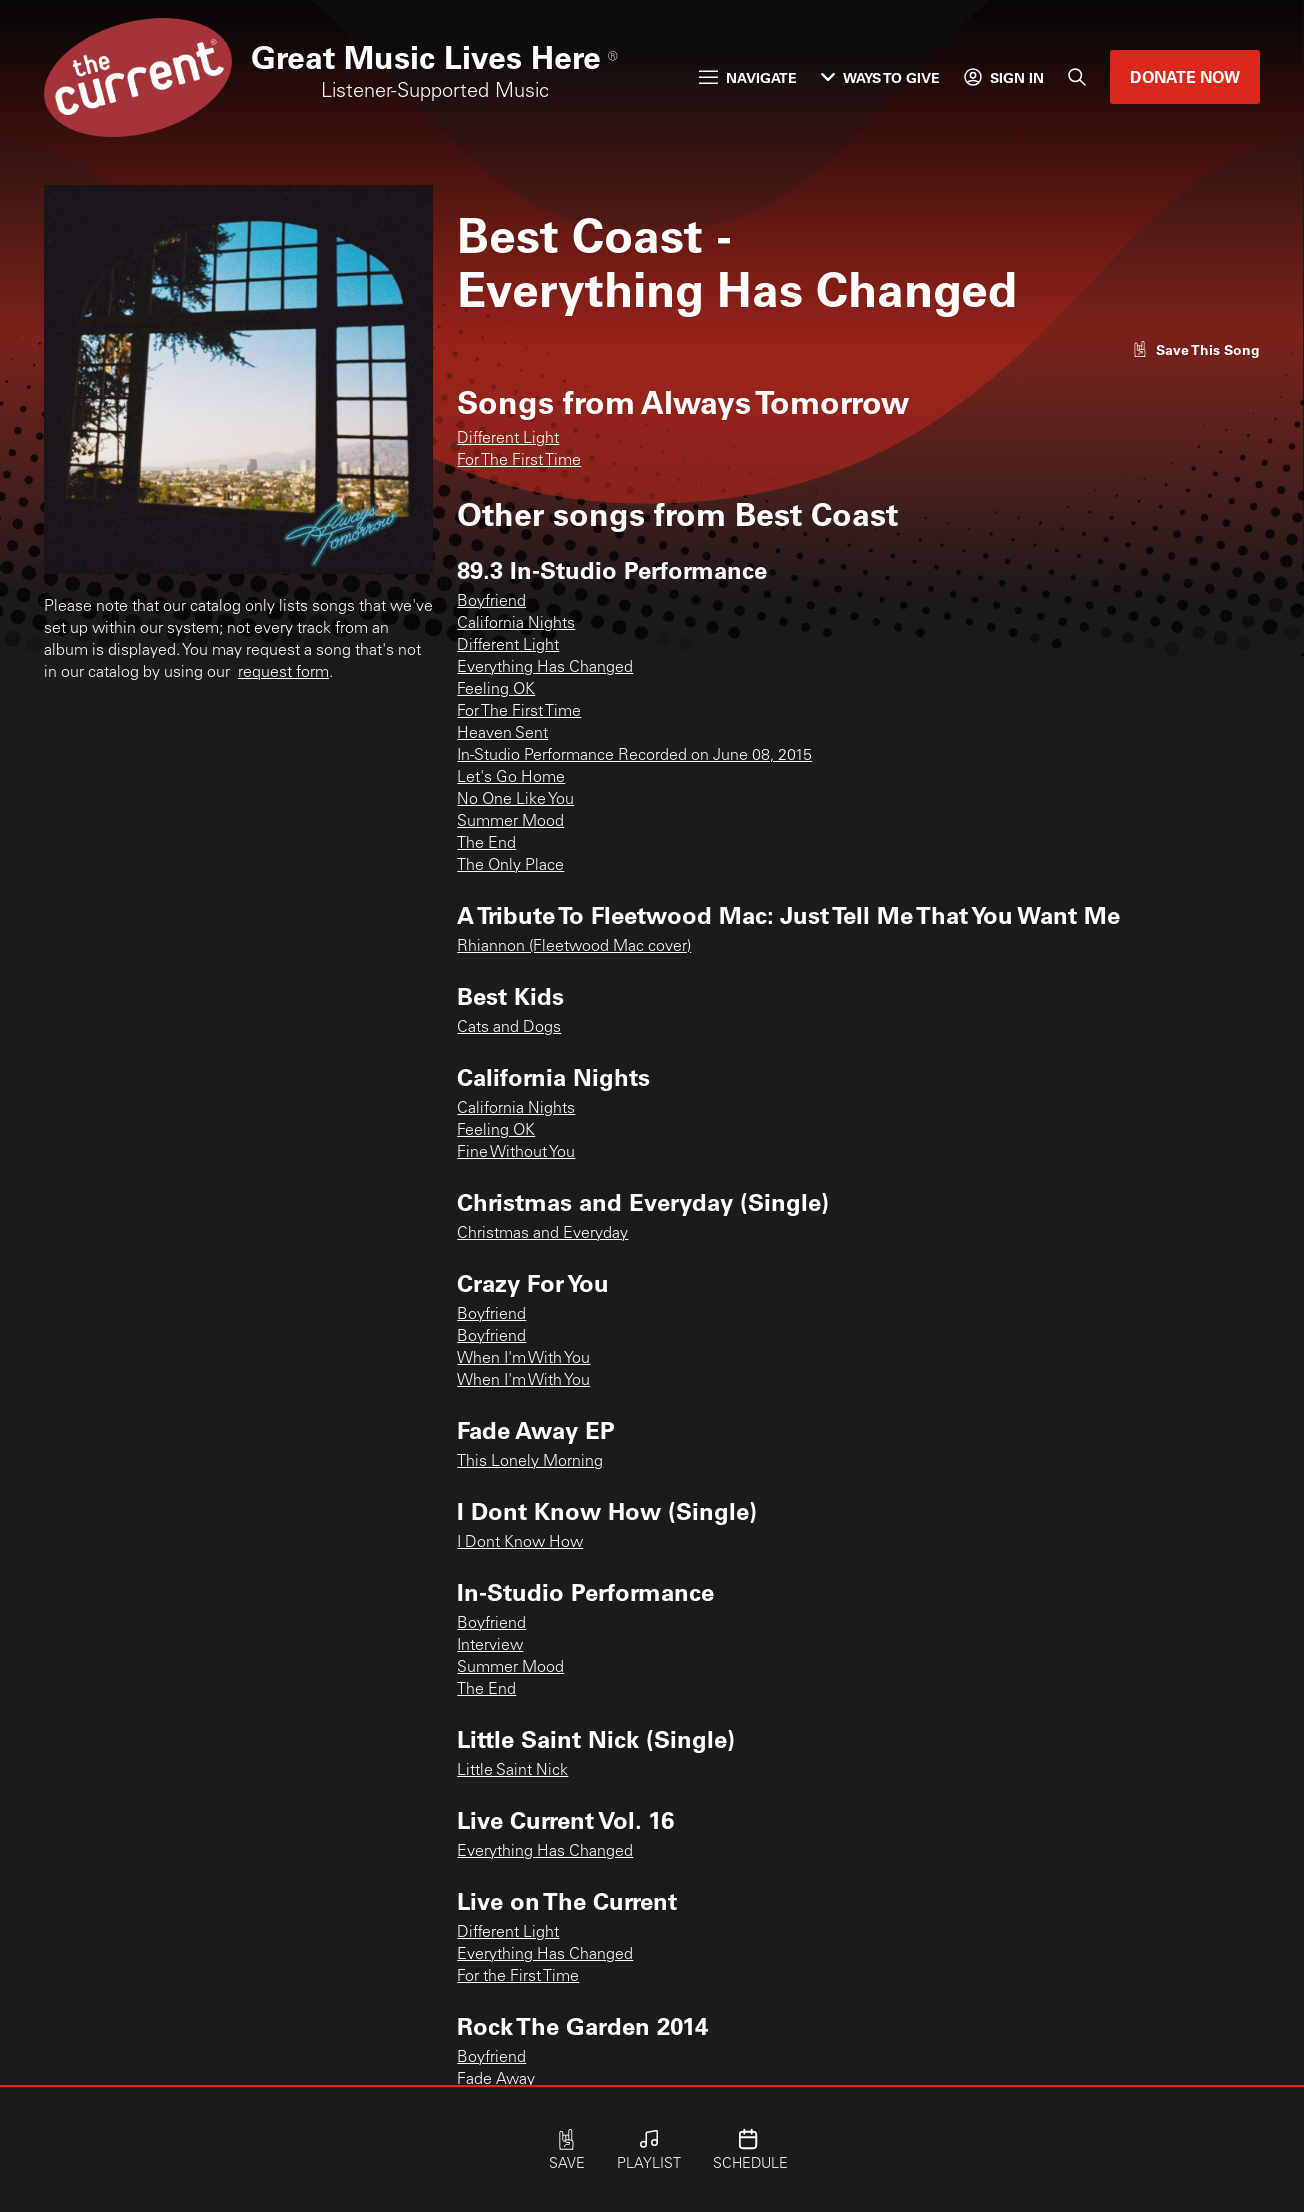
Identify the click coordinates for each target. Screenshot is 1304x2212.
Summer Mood (510, 822)
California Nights (516, 624)
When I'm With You (523, 1359)
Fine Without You (516, 1153)
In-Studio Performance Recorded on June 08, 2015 (634, 756)
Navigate (748, 77)
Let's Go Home (511, 778)
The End (486, 844)
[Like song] (1196, 349)
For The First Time (519, 461)
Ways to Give (880, 77)
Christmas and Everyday (542, 1234)
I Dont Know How (520, 1543)
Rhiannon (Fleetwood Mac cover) (574, 947)
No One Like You (515, 800)
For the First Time (518, 1977)
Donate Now (1185, 76)
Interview (490, 1646)
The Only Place (510, 866)
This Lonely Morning (530, 1462)
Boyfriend (491, 602)
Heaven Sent (502, 734)
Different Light (508, 439)
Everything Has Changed (545, 668)
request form (283, 673)
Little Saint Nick (512, 1771)
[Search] (1077, 77)
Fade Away (496, 2080)
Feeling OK (496, 690)
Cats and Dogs (509, 1028)
